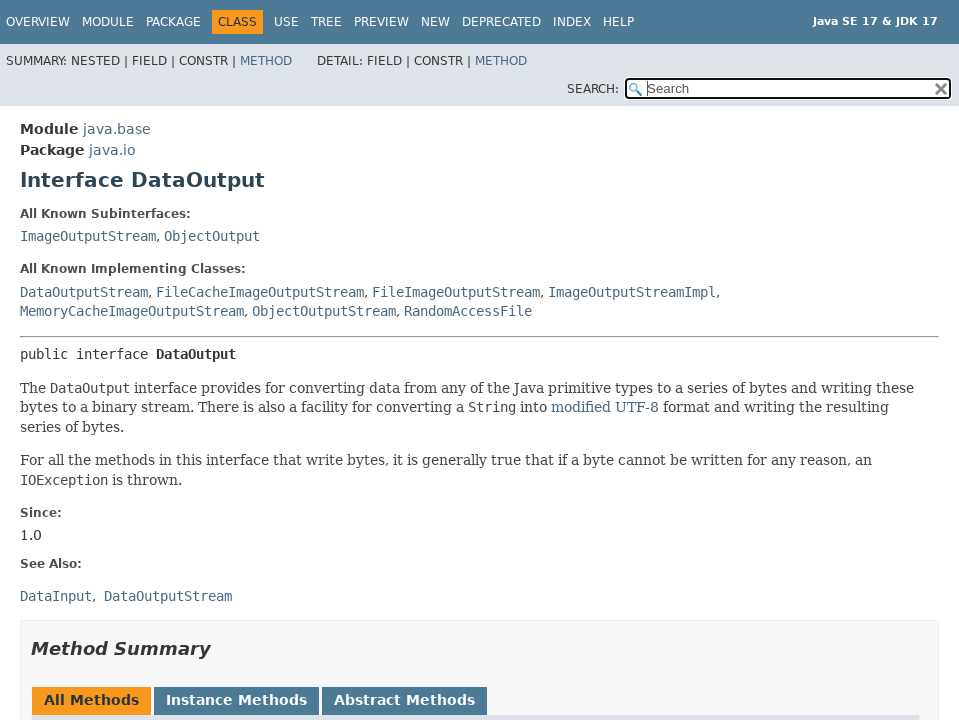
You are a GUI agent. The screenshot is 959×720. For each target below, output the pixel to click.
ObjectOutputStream (324, 311)
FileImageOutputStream (456, 292)
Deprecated (501, 22)
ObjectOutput (212, 236)
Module (108, 22)
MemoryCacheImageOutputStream (132, 311)
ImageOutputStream (88, 236)
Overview (38, 22)
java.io (112, 150)
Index (572, 22)
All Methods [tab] (91, 700)
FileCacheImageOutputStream (260, 292)
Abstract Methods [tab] (404, 700)
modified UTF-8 (605, 407)
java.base (117, 129)
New (435, 22)
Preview (381, 22)
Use (286, 22)
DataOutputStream (84, 292)
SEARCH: (593, 89)
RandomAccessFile (468, 311)
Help (618, 22)
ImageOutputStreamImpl (632, 292)
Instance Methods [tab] (236, 700)
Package (173, 22)
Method (266, 61)
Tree (326, 22)
